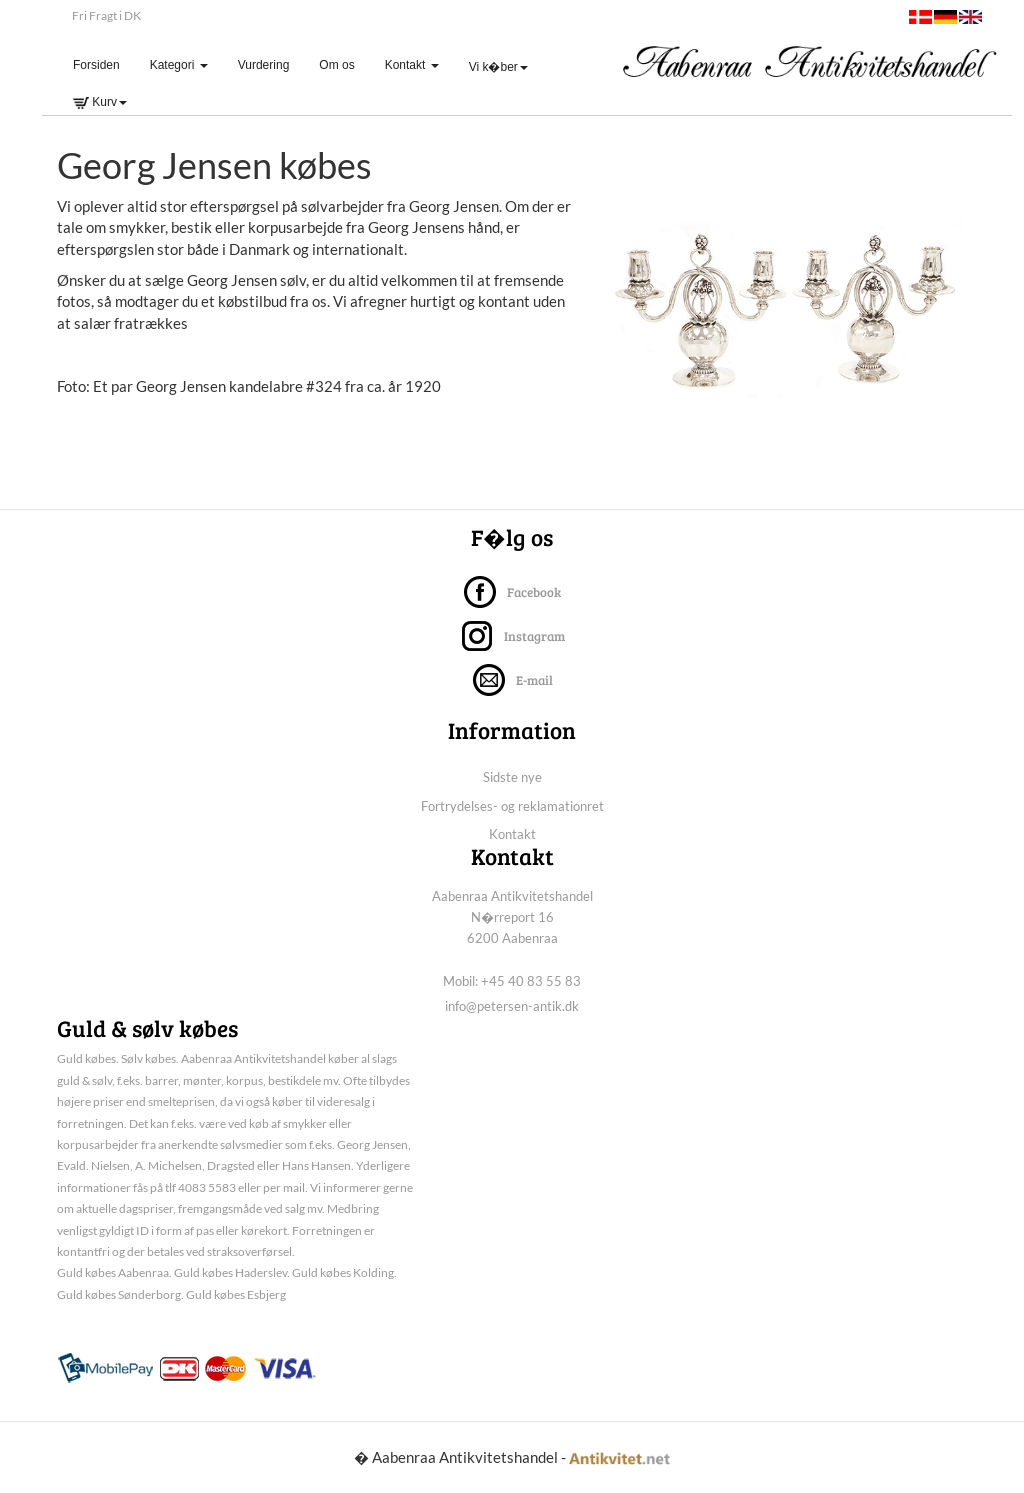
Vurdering (264, 65)
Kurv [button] (100, 102)
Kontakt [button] (412, 65)
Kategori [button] (179, 65)
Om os (336, 65)
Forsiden (104, 64)
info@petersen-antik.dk (512, 1006)
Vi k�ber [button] (498, 67)
